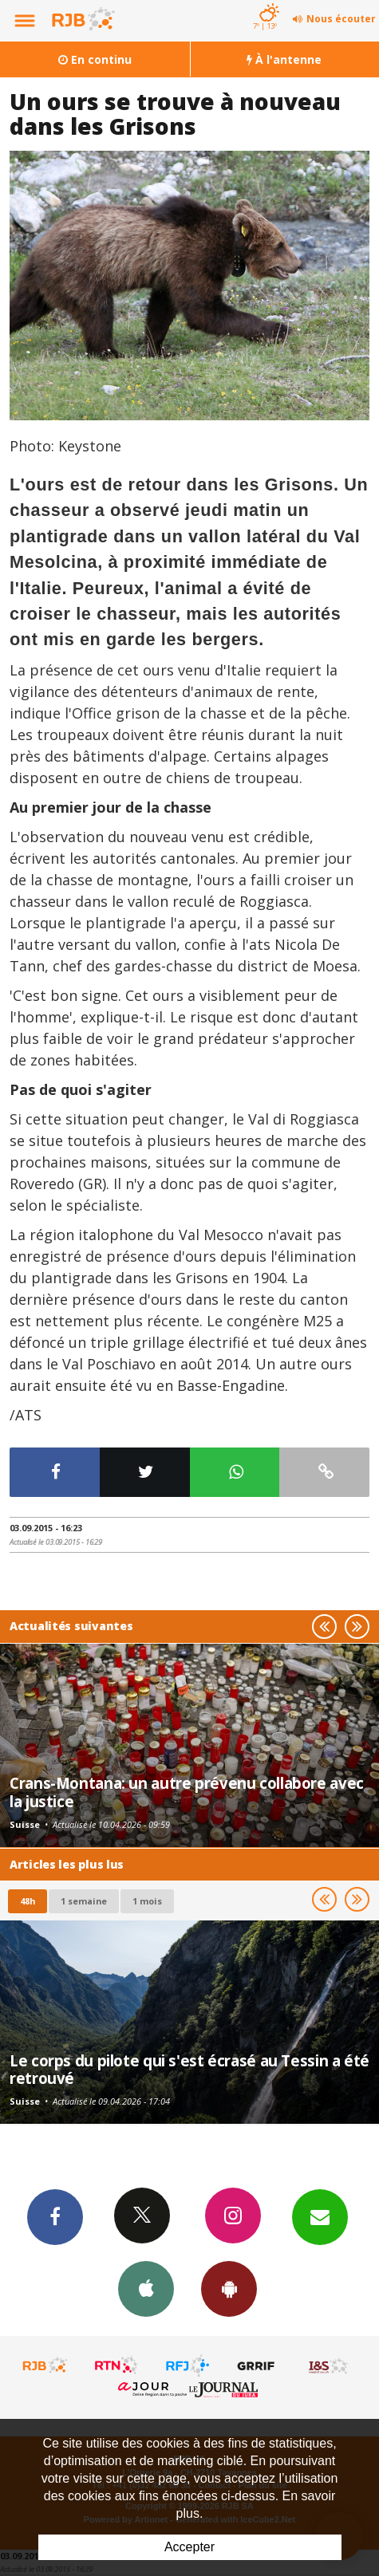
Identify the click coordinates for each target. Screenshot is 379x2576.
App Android (229, 2288)
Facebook (55, 2216)
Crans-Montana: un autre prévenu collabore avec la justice (187, 1791)
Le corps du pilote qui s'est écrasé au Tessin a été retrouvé (189, 2069)
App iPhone (146, 2288)
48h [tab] (27, 1901)
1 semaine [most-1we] (84, 1901)
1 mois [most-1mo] (147, 1901)
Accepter (189, 2547)
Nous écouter (341, 19)
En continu (95, 59)
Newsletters (320, 2216)
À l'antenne (284, 59)
